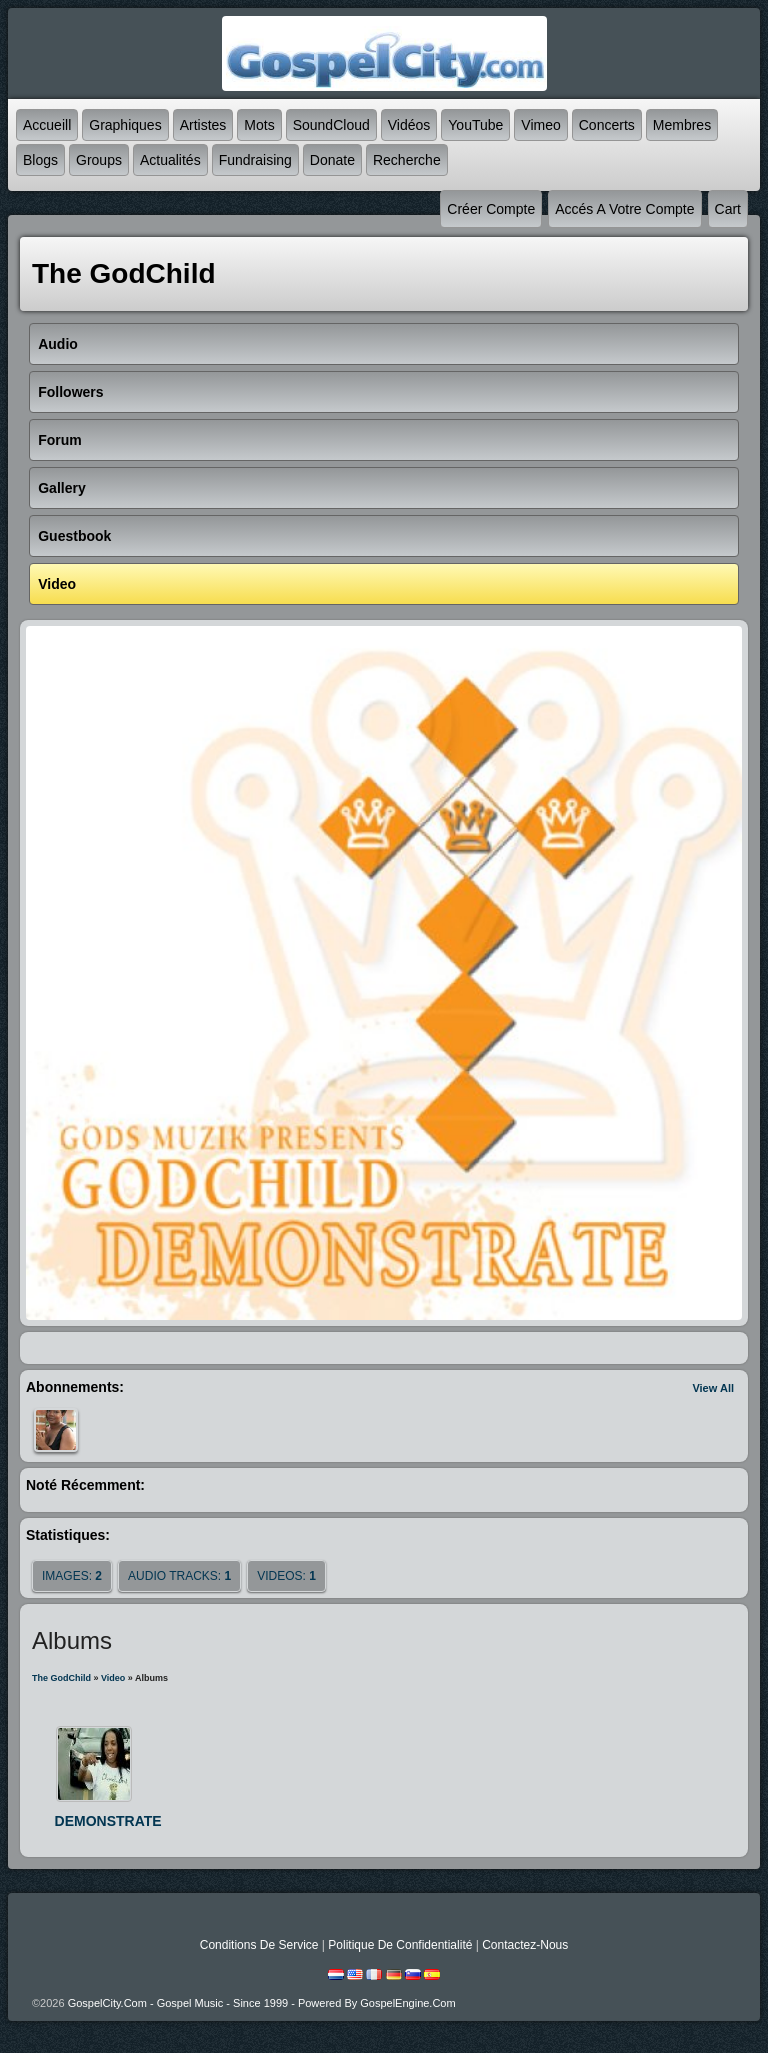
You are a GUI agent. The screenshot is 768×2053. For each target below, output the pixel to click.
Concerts (607, 125)
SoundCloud (331, 125)
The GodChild (61, 1678)
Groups (99, 160)
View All (713, 1388)
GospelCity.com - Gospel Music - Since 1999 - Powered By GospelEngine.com (262, 2003)
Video (113, 1678)
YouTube (475, 125)
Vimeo (540, 125)
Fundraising (255, 160)
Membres (682, 125)
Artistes (203, 125)
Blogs (40, 160)
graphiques (125, 125)
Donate (332, 160)
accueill (47, 125)
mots (259, 125)
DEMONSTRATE (108, 1821)
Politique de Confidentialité (400, 1945)
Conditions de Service (259, 1945)
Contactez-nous (525, 1945)
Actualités (170, 160)
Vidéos (409, 125)
